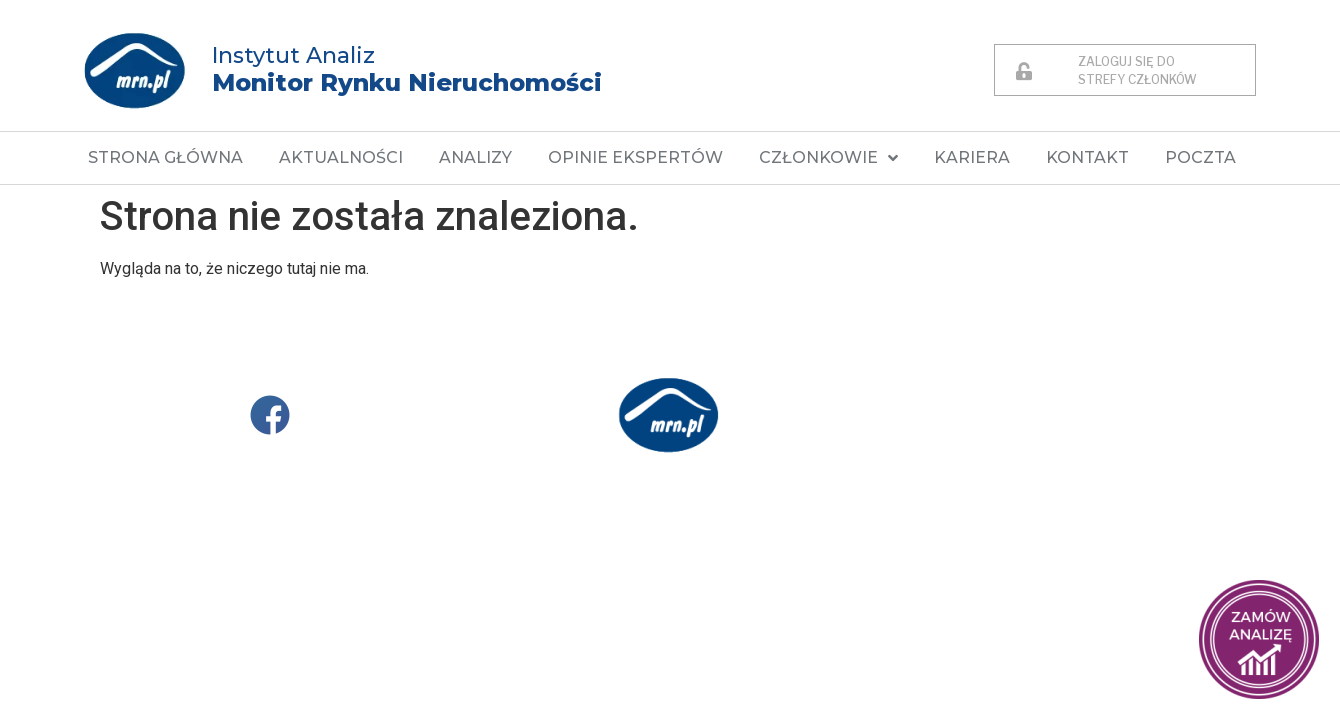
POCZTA (1200, 157)
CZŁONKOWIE (828, 158)
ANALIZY (475, 157)
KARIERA (972, 157)
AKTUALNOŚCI (341, 157)
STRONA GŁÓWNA (165, 157)
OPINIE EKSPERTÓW (635, 157)
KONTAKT (1087, 157)
